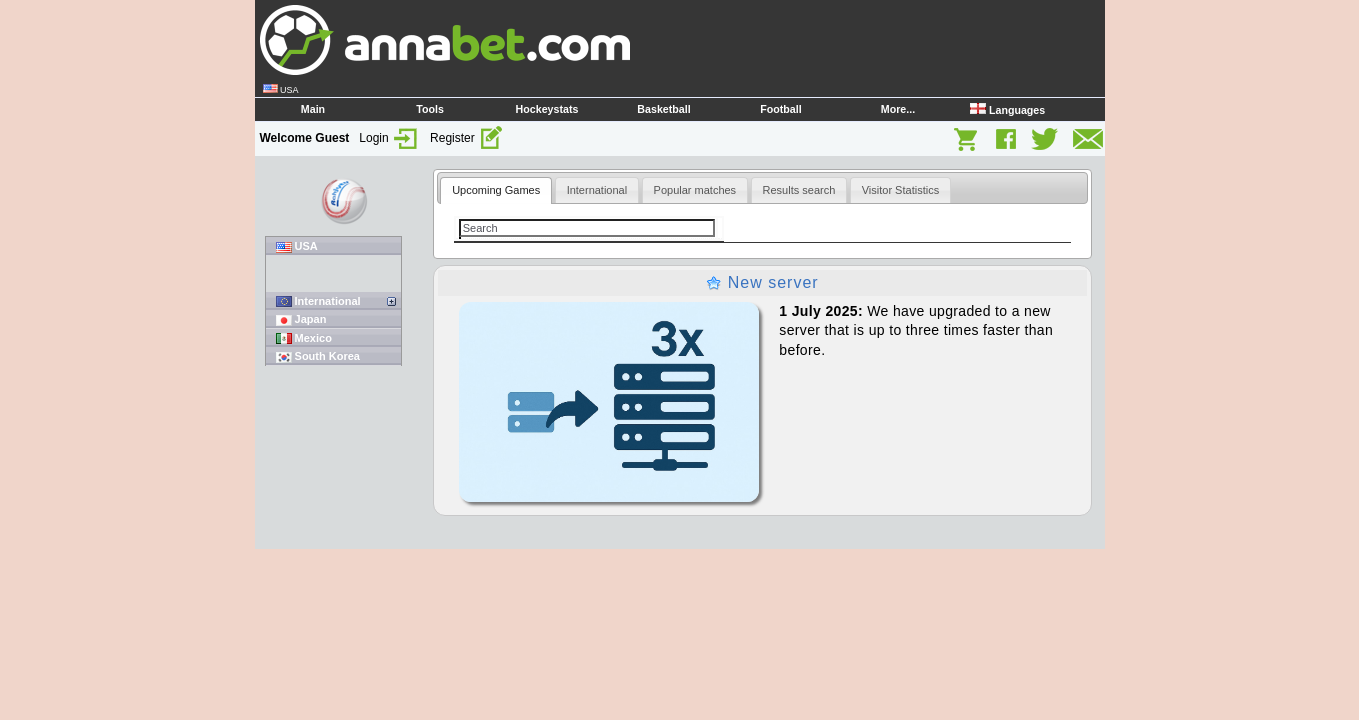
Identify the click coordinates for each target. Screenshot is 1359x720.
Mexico (304, 338)
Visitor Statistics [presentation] (900, 190)
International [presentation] (597, 190)
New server (762, 282)
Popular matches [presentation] (695, 190)
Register (467, 138)
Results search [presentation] (799, 190)
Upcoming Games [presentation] (496, 190)
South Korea (318, 356)
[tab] (496, 190)
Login (389, 138)
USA (297, 246)
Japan (301, 319)
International (318, 301)
